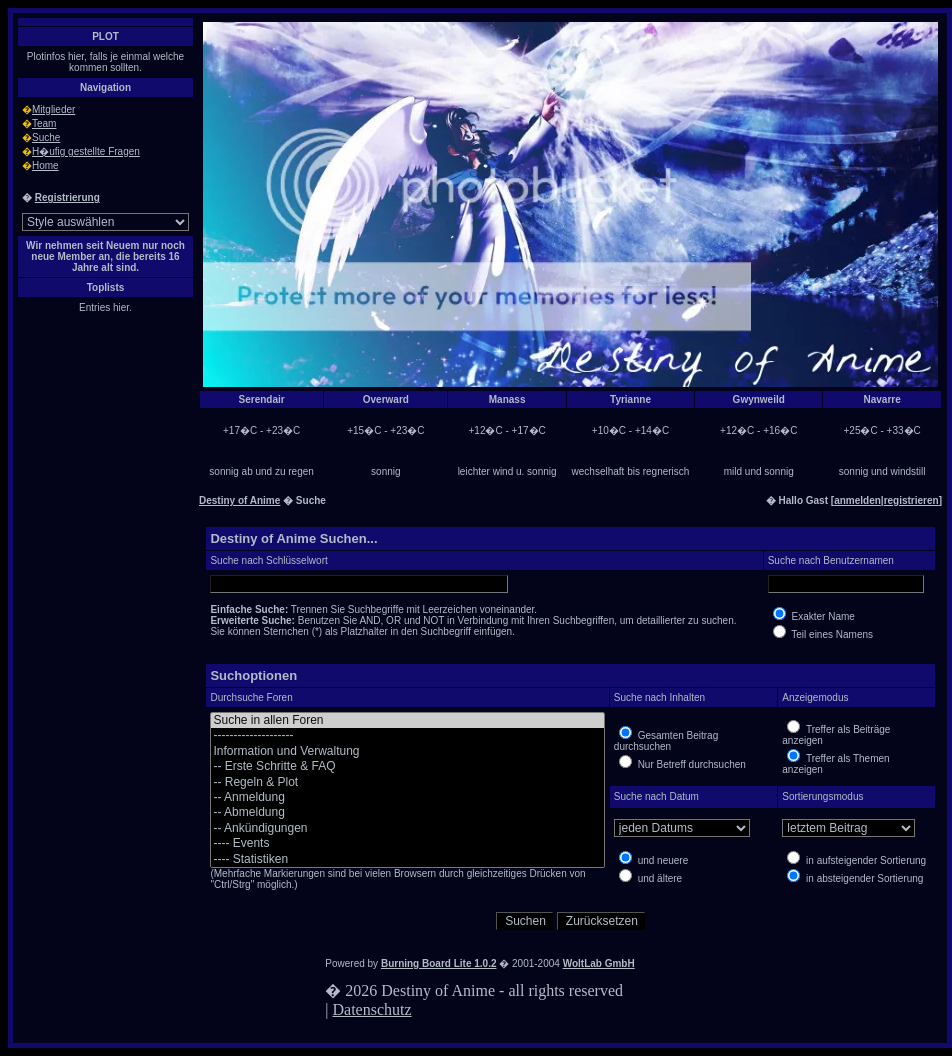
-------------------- (407, 735)
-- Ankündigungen (407, 828)
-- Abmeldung (407, 812)
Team (44, 123)
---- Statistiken (407, 859)
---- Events (407, 843)
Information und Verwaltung (407, 751)
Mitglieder (53, 109)
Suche (46, 137)
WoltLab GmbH (599, 963)
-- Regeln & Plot (407, 782)
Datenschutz (372, 1009)
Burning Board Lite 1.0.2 (439, 963)
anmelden (857, 500)
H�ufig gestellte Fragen (86, 151)
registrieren (911, 500)
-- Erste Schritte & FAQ (407, 766)
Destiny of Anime (239, 500)
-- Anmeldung (407, 797)
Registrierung (67, 197)
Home (45, 165)
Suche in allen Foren (407, 720)
